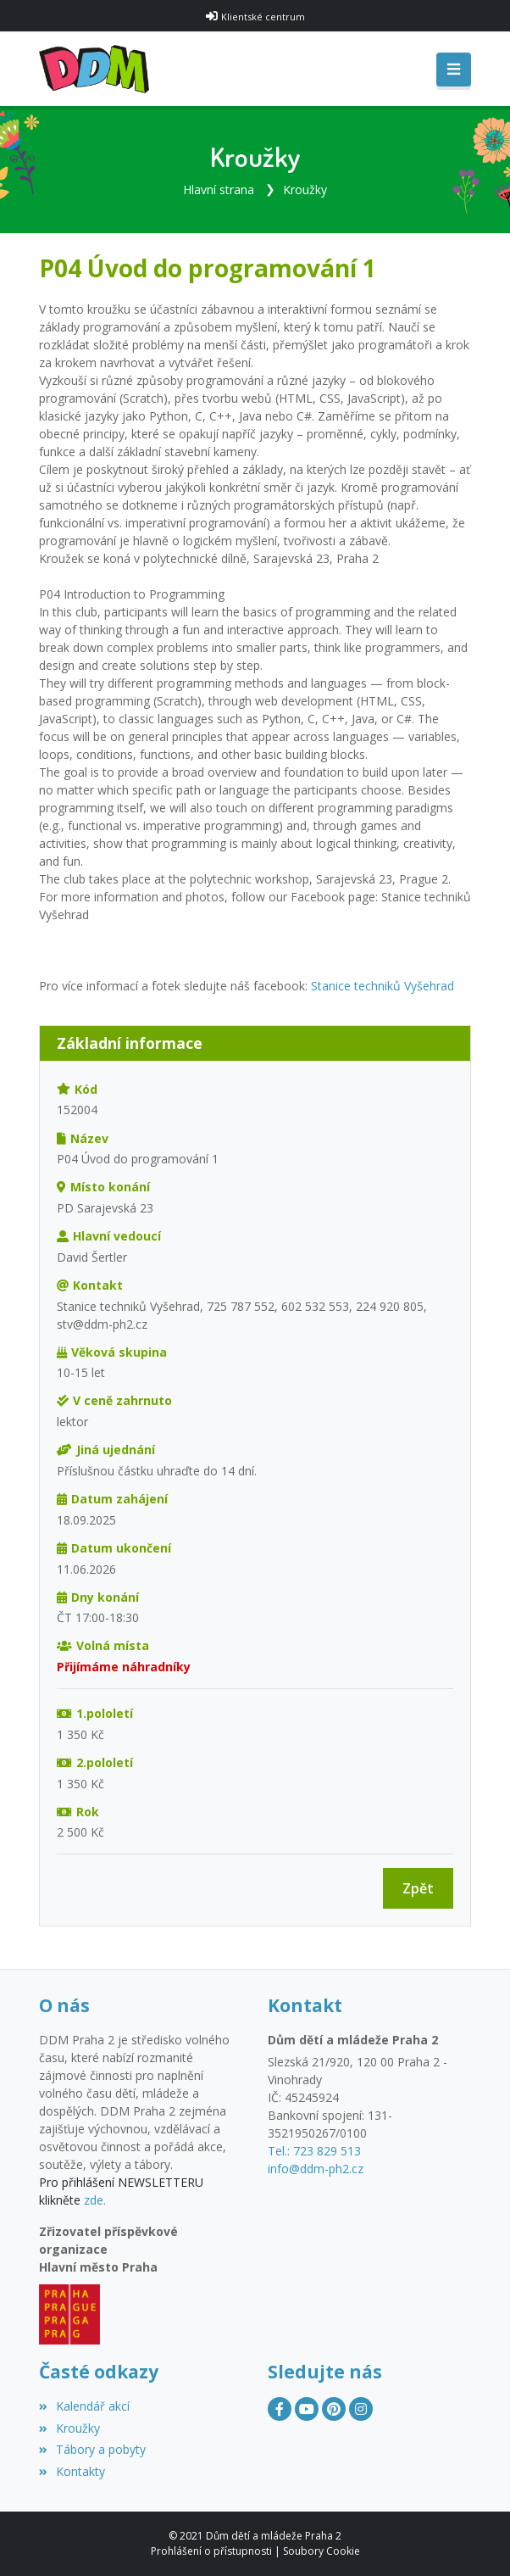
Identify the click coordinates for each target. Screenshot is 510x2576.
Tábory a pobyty (92, 2449)
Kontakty (72, 2471)
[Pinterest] (334, 2409)
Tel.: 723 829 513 (314, 2151)
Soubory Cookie (321, 2551)
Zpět (418, 1888)
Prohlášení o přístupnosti (211, 2551)
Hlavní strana (218, 189)
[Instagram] (361, 2409)
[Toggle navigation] (453, 69)
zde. (95, 2200)
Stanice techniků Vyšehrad (382, 986)
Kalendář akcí (84, 2406)
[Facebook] (279, 2409)
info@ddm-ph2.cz (315, 2169)
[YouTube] (307, 2409)
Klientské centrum (263, 16)
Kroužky (305, 189)
